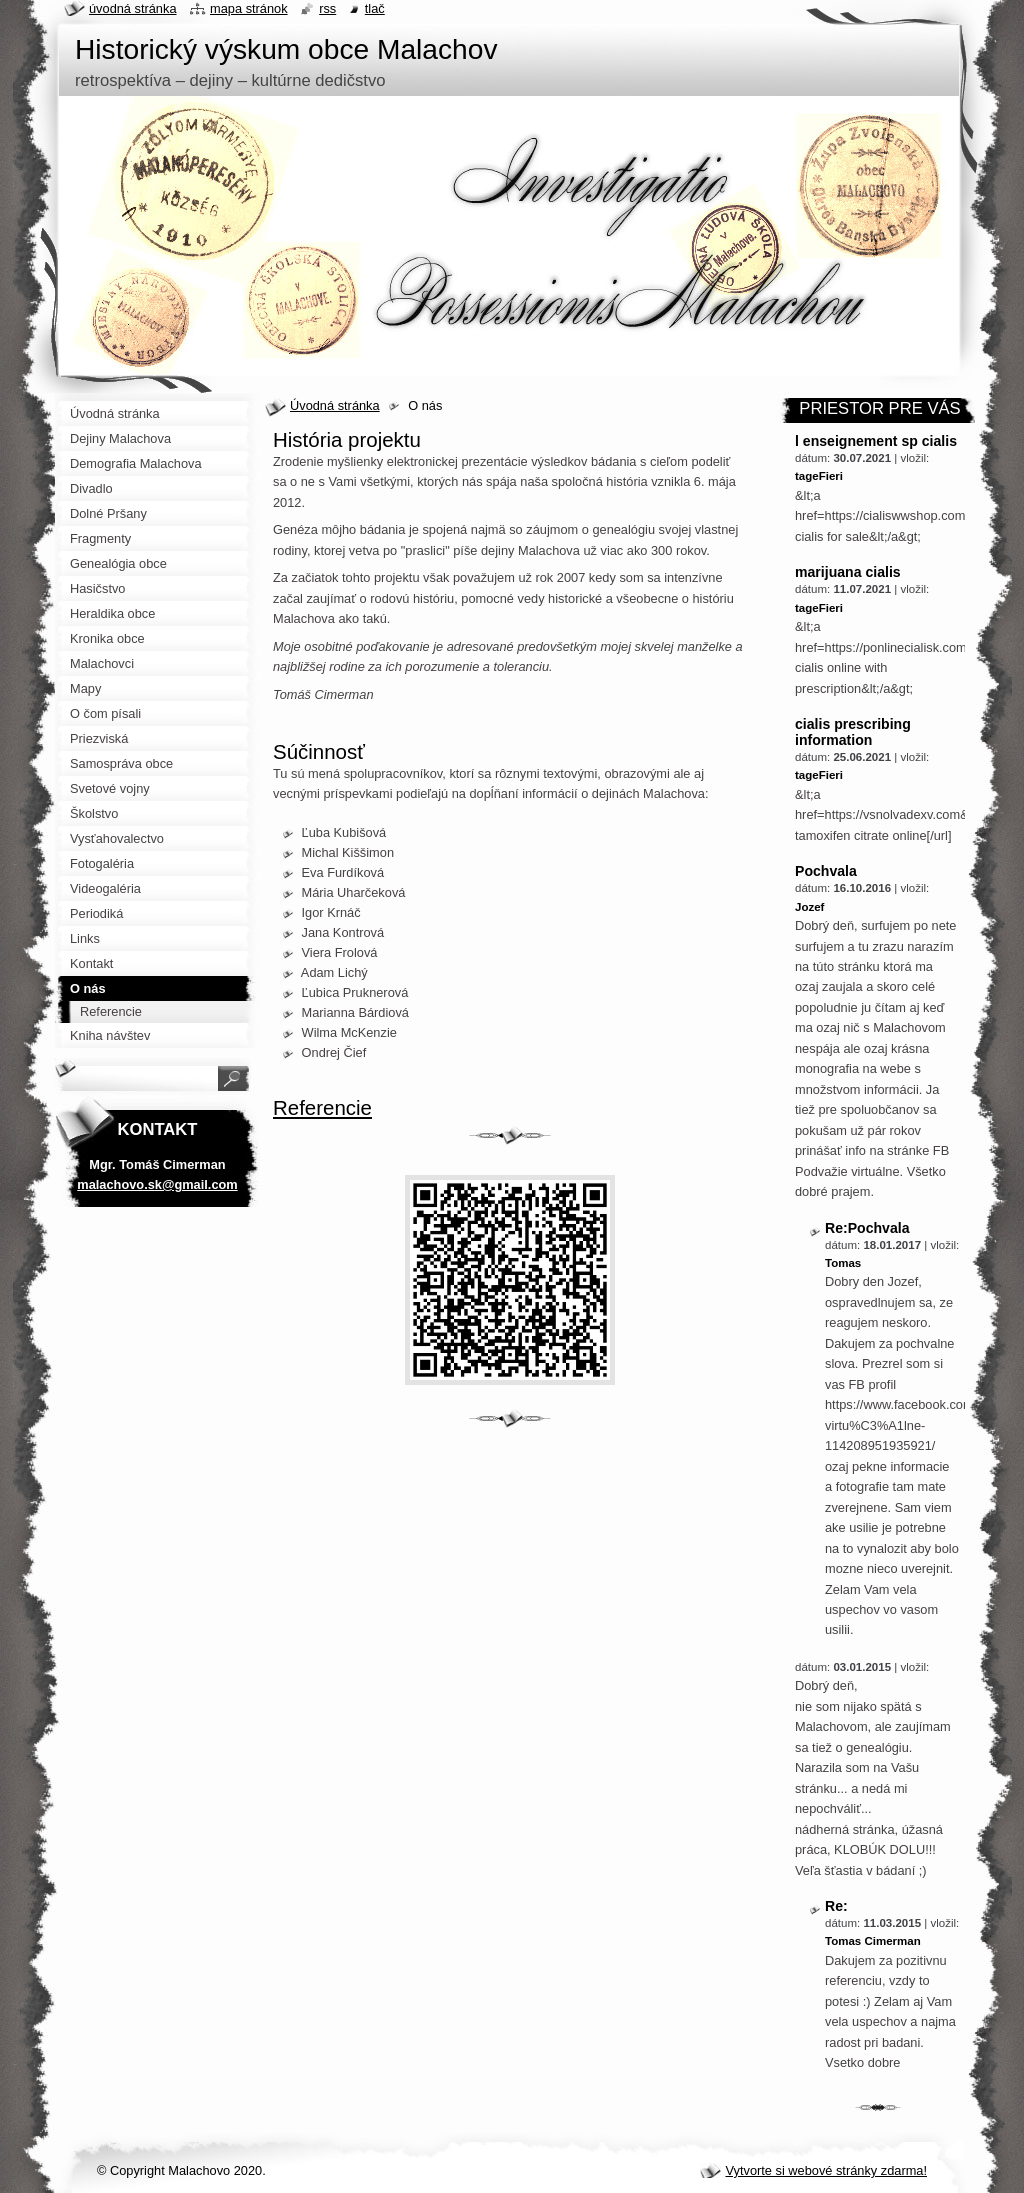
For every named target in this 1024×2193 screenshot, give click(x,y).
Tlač (375, 8)
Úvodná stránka (335, 405)
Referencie (322, 1107)
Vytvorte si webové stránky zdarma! (826, 2170)
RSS (327, 8)
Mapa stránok (249, 8)
